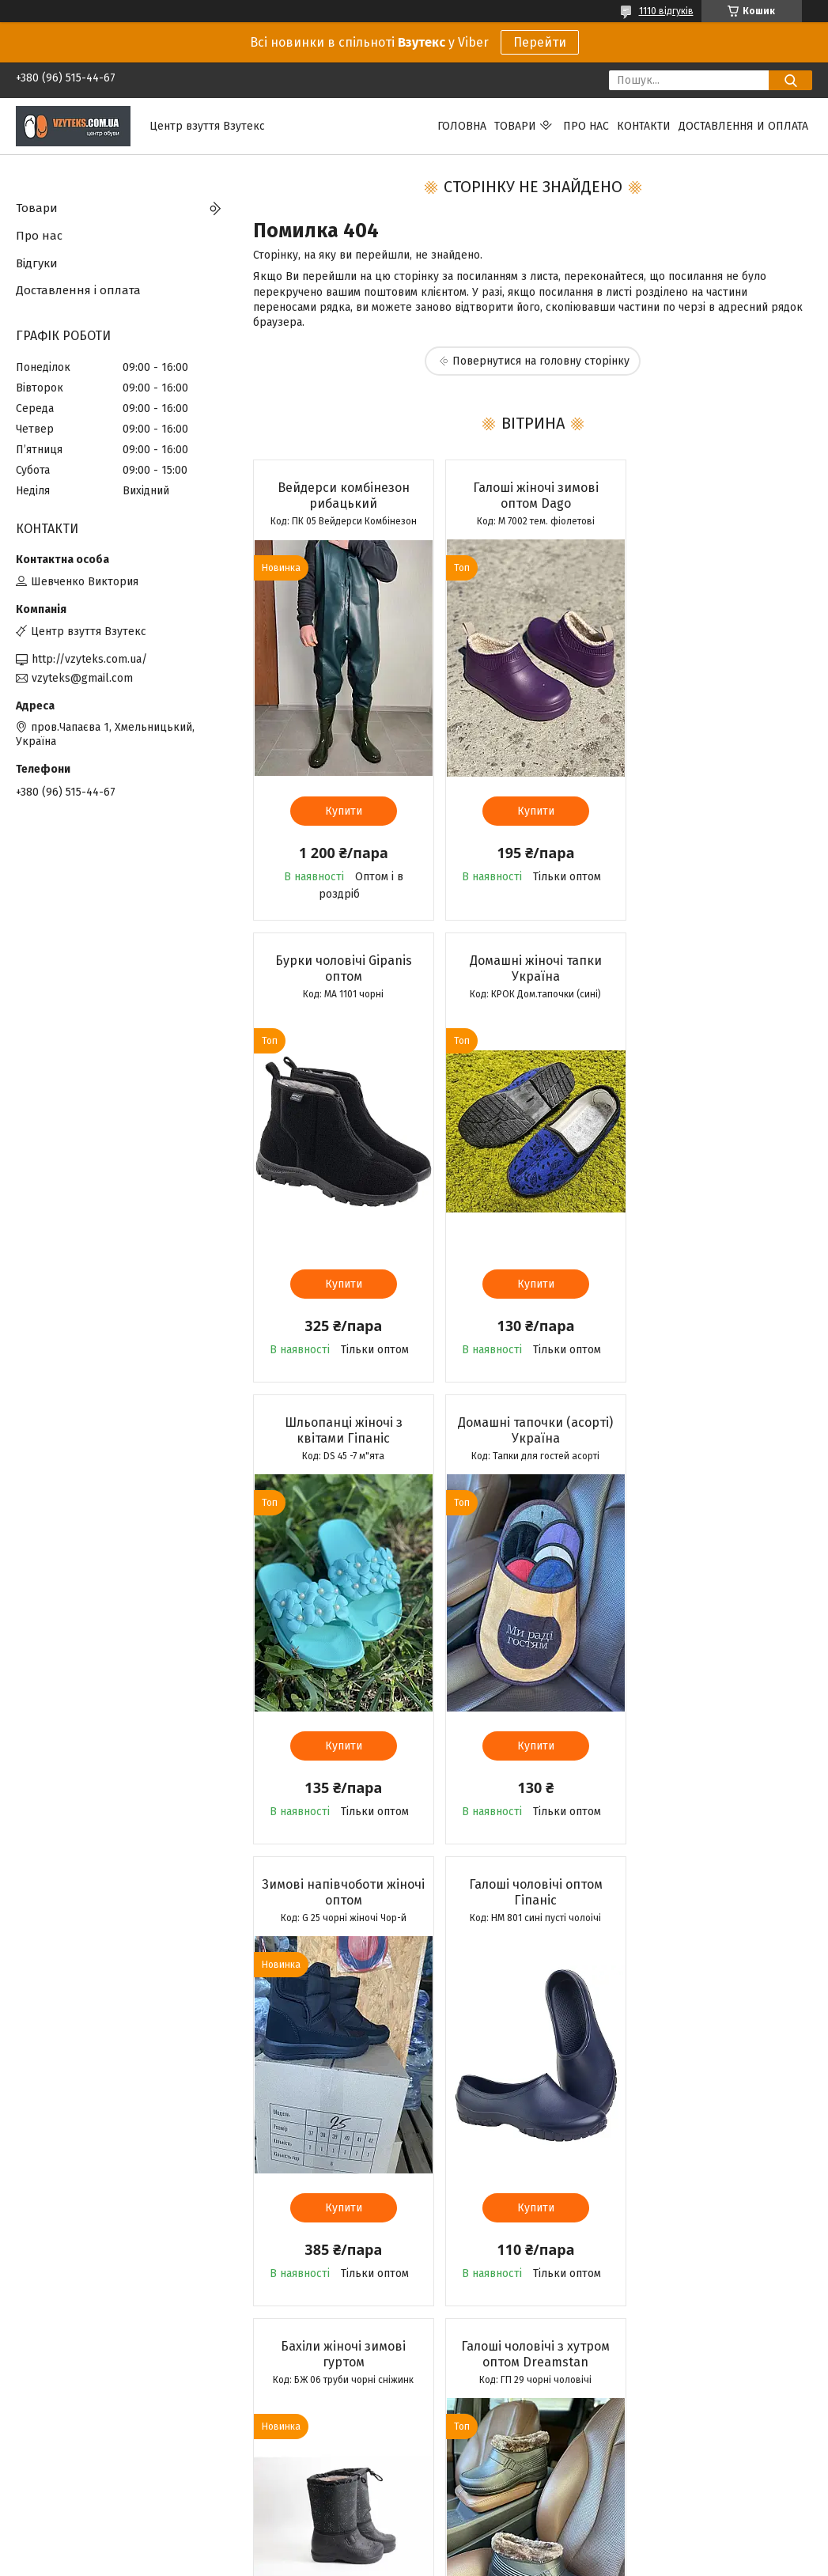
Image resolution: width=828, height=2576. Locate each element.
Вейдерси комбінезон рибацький (342, 495)
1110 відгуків (666, 11)
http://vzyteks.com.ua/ (89, 659)
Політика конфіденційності (527, 2561)
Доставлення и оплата (743, 126)
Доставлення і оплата (78, 290)
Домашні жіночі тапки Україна (342, 968)
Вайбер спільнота (265, 2477)
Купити (342, 811)
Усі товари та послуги (341, 2350)
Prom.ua (488, 2546)
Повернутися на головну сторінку (541, 361)
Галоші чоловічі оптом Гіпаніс (532, 1430)
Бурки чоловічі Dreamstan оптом (722, 1892)
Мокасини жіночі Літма (532, 1884)
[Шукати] (790, 80)
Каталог (36, 2477)
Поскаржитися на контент (401, 2561)
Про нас (586, 126)
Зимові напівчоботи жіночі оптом (342, 1430)
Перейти (539, 42)
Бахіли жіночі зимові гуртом (722, 1430)
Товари (515, 126)
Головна (461, 126)
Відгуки (37, 263)
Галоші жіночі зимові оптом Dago (532, 495)
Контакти (644, 126)
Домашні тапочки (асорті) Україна (722, 968)
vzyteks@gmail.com (82, 678)
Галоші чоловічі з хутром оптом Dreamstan (342, 1892)
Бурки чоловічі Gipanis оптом (722, 495)
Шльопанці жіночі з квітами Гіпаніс (532, 968)
